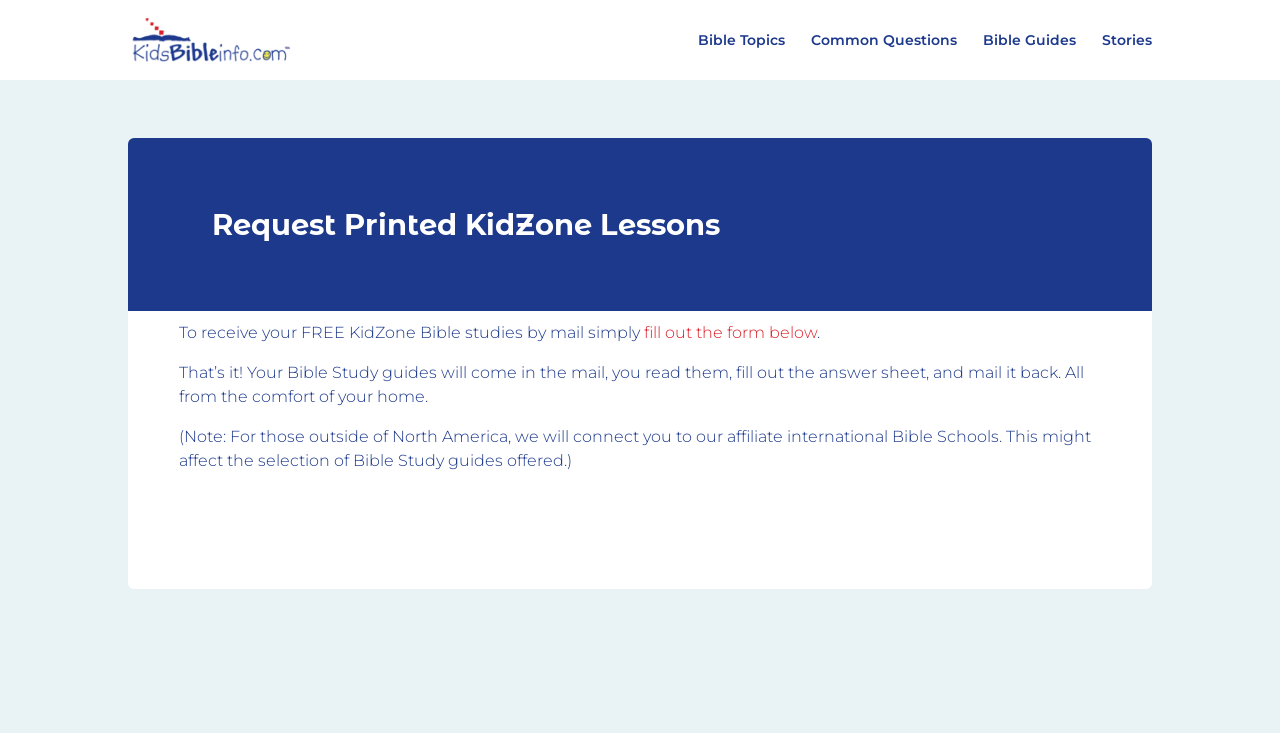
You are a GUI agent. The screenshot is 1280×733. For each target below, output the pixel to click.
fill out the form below (730, 332)
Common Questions (884, 41)
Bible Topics (741, 41)
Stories (1127, 41)
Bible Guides (1029, 41)
